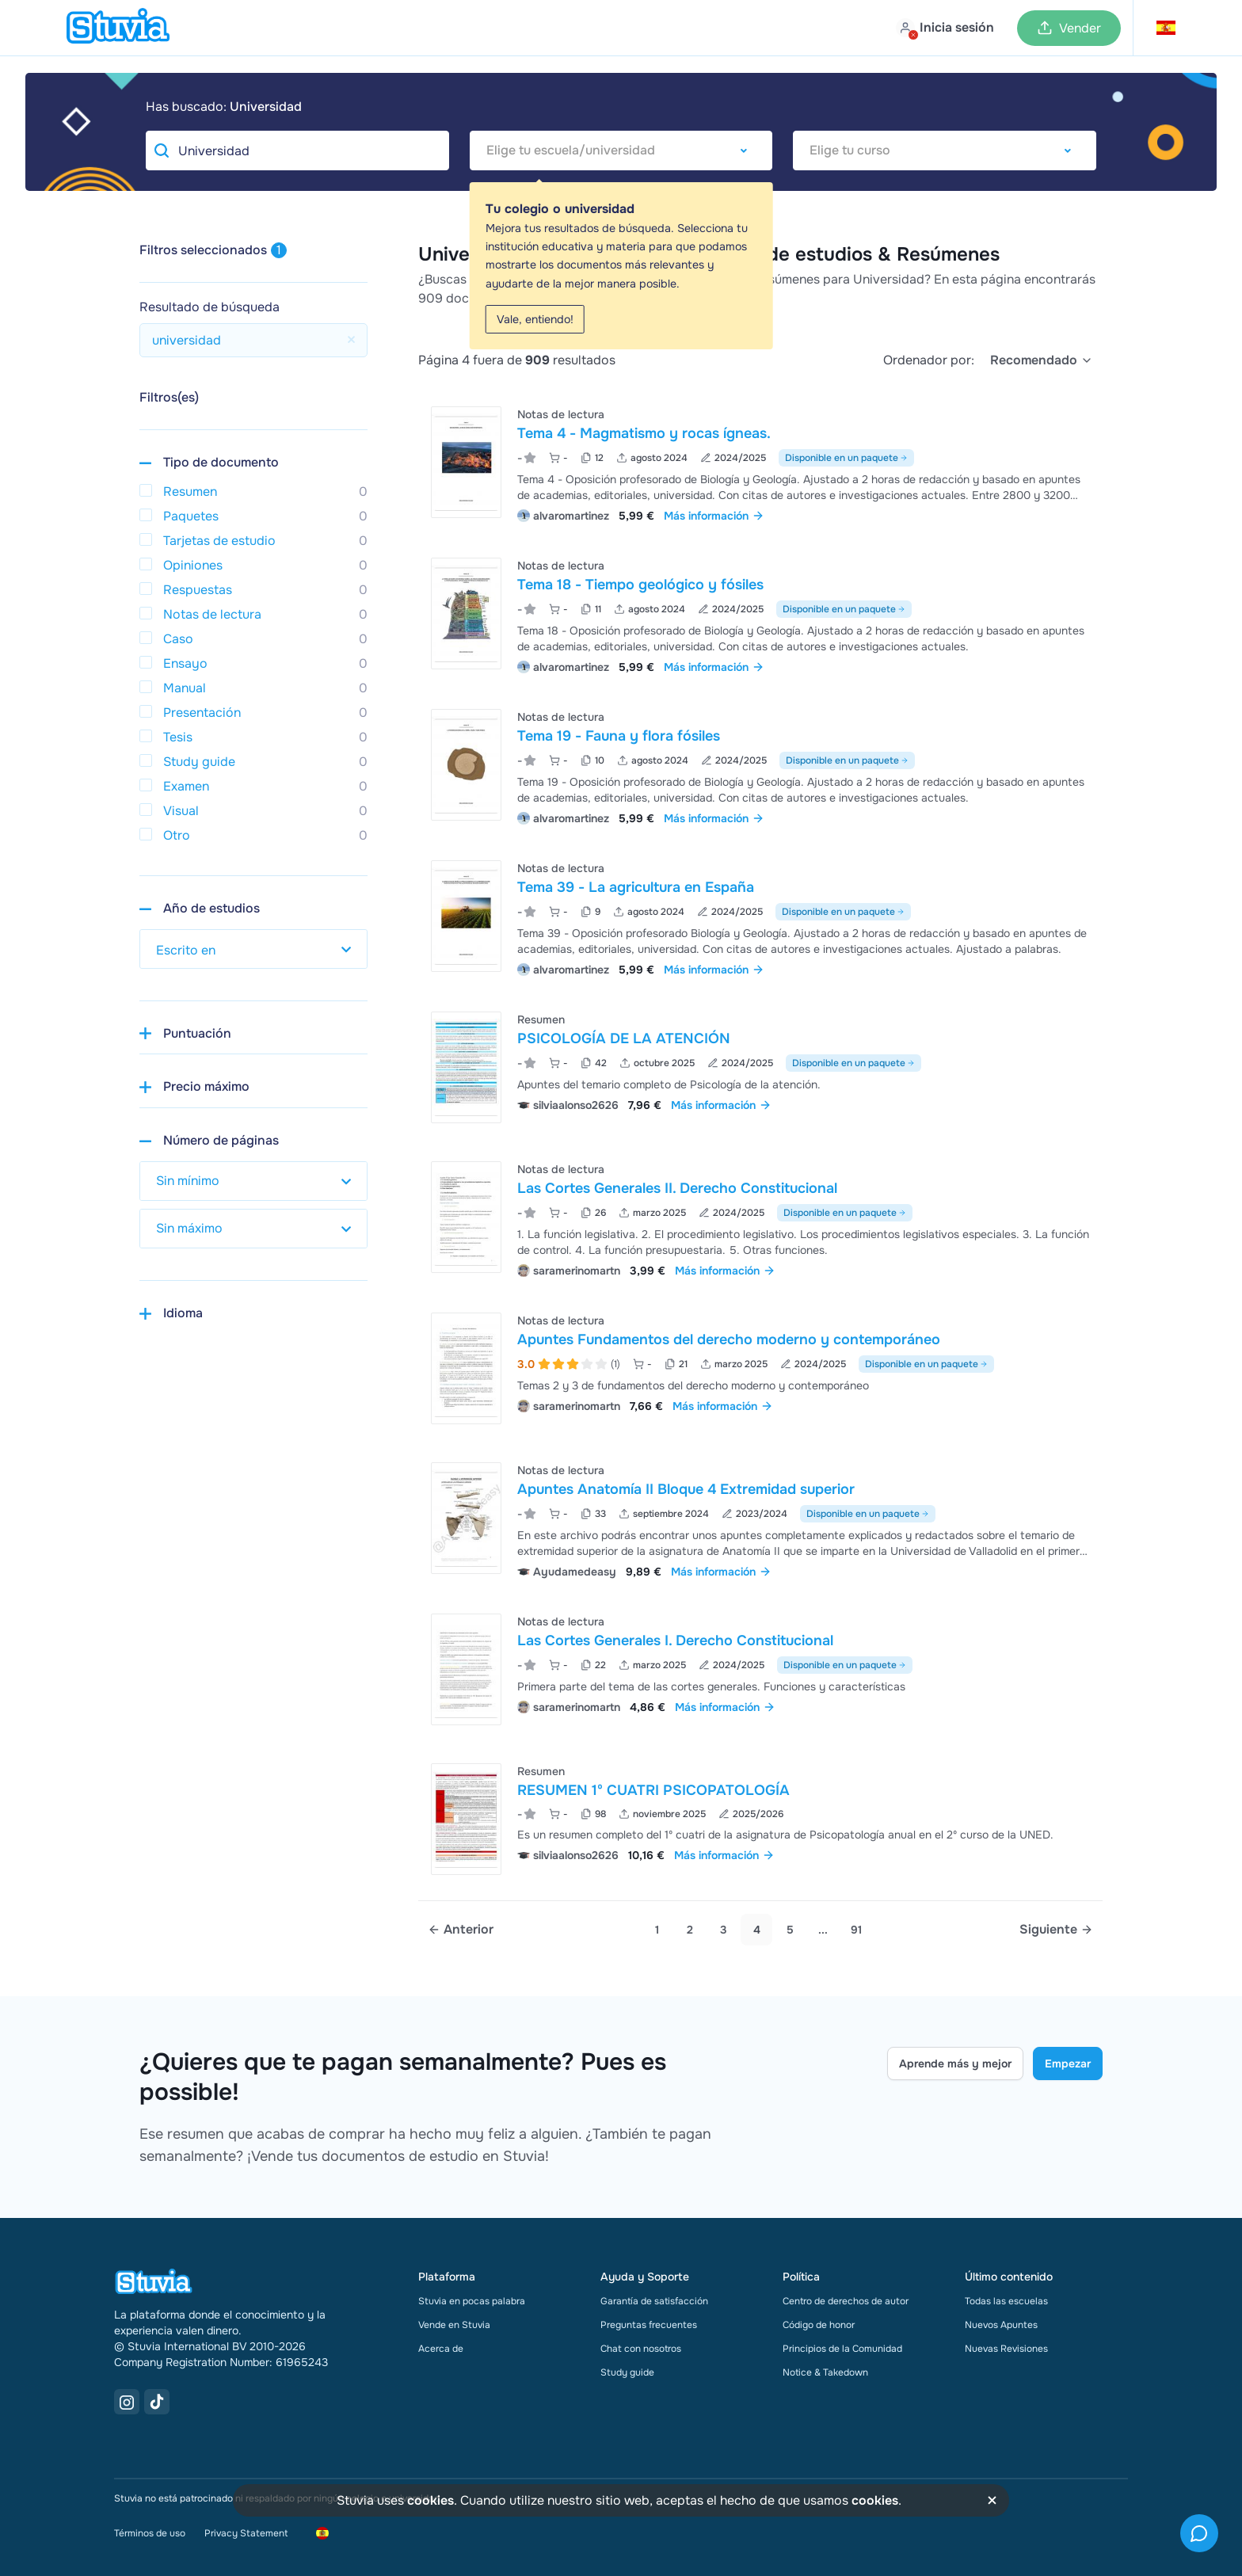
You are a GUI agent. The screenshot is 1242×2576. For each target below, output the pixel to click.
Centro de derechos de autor (846, 2301)
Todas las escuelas (1006, 2301)
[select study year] (253, 949)
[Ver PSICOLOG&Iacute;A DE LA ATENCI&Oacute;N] (760, 1067)
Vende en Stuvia (454, 2325)
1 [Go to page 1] (657, 1929)
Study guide (627, 2372)
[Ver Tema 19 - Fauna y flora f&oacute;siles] (760, 765)
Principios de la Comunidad (842, 2348)
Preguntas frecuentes (648, 2325)
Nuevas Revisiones (1006, 2348)
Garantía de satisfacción (654, 2301)
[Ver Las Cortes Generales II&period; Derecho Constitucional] (760, 1218)
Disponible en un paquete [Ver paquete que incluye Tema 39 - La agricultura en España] (843, 911)
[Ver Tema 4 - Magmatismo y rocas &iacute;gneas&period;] (760, 463)
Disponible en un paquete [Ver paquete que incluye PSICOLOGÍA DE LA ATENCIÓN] (853, 1063)
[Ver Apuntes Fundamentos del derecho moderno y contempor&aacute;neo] (760, 1368)
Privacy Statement (246, 2533)
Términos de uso (149, 2533)
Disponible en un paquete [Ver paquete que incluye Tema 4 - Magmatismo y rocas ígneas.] (846, 458)
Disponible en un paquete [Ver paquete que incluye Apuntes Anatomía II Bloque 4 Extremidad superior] (867, 1513)
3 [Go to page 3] (723, 1929)
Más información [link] (714, 516)
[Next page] (1056, 1929)
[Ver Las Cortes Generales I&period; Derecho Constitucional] (760, 1669)
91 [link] (856, 1929)
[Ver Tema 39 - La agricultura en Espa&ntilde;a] (760, 917)
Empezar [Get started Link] (1068, 2063)
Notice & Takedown (825, 2372)
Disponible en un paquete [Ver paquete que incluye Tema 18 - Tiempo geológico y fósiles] (844, 609)
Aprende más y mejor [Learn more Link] (955, 2063)
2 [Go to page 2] (690, 1929)
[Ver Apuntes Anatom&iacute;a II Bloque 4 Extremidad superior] (760, 1519)
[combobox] (621, 150)
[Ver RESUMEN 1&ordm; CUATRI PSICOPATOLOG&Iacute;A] (760, 1819)
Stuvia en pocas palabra (471, 2301)
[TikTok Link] (157, 2401)
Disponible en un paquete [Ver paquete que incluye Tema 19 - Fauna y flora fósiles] (847, 760)
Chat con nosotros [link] (640, 2348)
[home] (118, 28)
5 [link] (790, 1929)
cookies (430, 2500)
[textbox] (621, 150)
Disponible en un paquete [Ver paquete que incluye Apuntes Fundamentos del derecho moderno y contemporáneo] (926, 1364)
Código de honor (819, 2325)
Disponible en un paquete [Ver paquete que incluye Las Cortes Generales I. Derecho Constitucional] (844, 1665)
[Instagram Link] (126, 2401)
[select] (1042, 360)
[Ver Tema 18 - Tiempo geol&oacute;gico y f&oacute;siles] (760, 614)
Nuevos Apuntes (1001, 2325)
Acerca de (440, 2348)
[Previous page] (460, 1929)
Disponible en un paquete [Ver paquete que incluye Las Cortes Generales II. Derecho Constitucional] (844, 1212)
